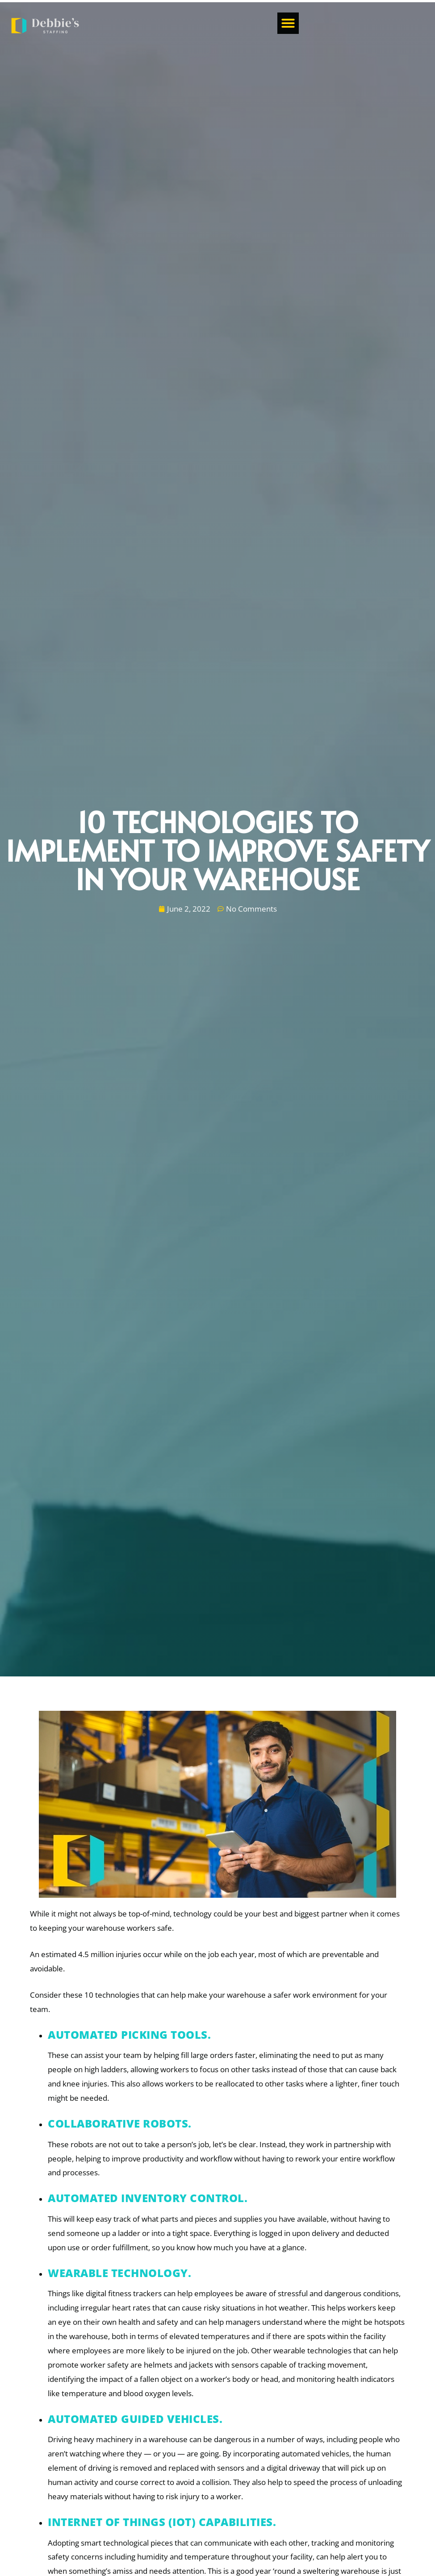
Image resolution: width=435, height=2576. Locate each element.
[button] (415, 24)
